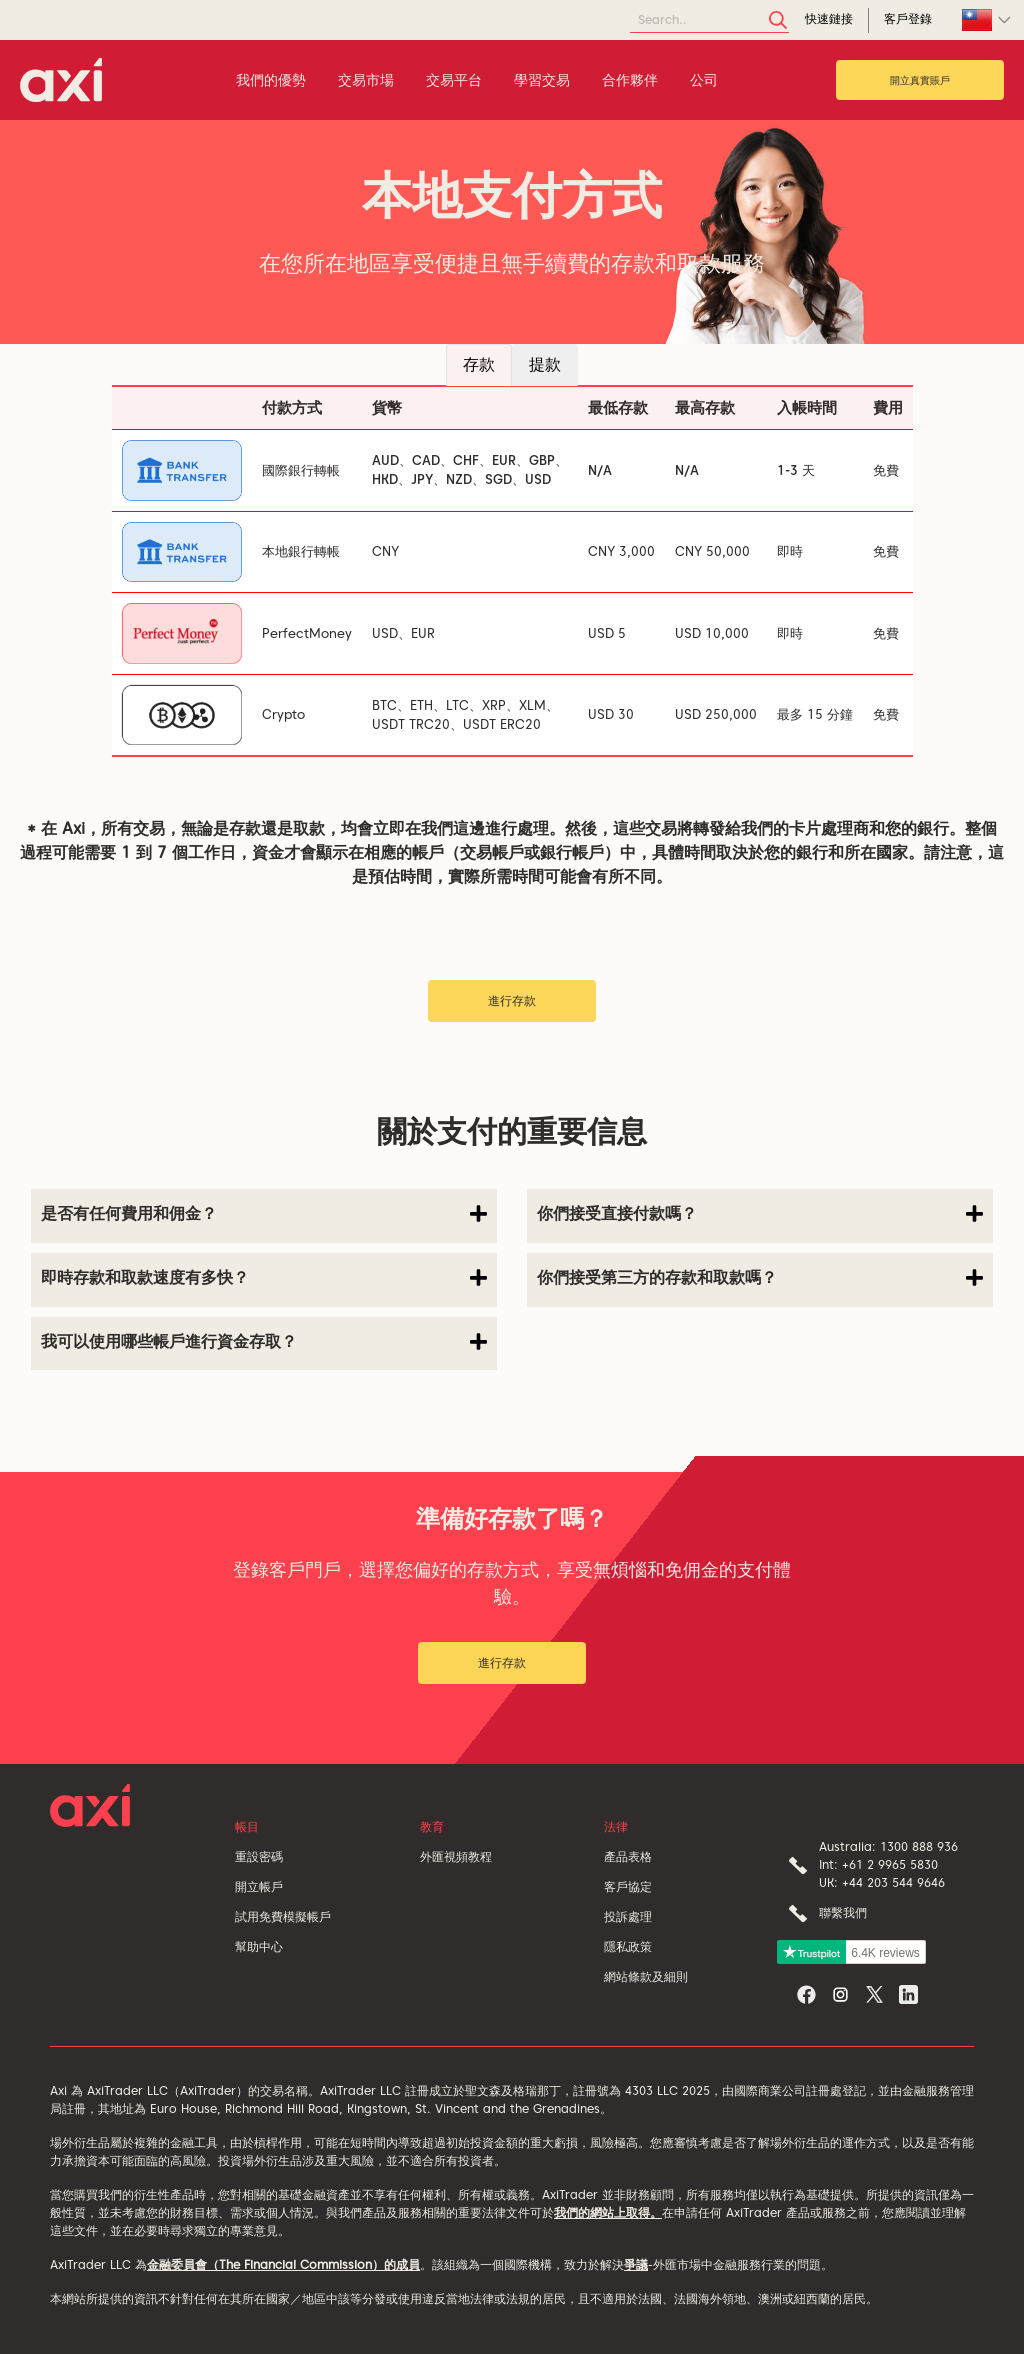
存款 (479, 364)
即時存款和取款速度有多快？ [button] (264, 1278)
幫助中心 (259, 1946)
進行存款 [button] (512, 1000)
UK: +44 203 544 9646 (882, 1882)
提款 (545, 364)
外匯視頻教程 (456, 1856)
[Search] (709, 20)
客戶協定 (628, 1886)
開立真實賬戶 (920, 80)
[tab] (264, 1216)
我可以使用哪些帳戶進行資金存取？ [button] (264, 1342)
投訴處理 (628, 1916)
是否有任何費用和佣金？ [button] (264, 1214)
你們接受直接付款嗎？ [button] (760, 1214)
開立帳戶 (259, 1886)
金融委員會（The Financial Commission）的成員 (283, 2264)
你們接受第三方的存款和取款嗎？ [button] (760, 1278)
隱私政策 (628, 1946)
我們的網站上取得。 (608, 2212)
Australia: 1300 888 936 (888, 1846)
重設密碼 (259, 1856)
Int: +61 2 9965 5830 (878, 1864)
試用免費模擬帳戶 (283, 1916)
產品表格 (628, 1856)
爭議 (636, 2264)
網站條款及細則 (646, 1976)
